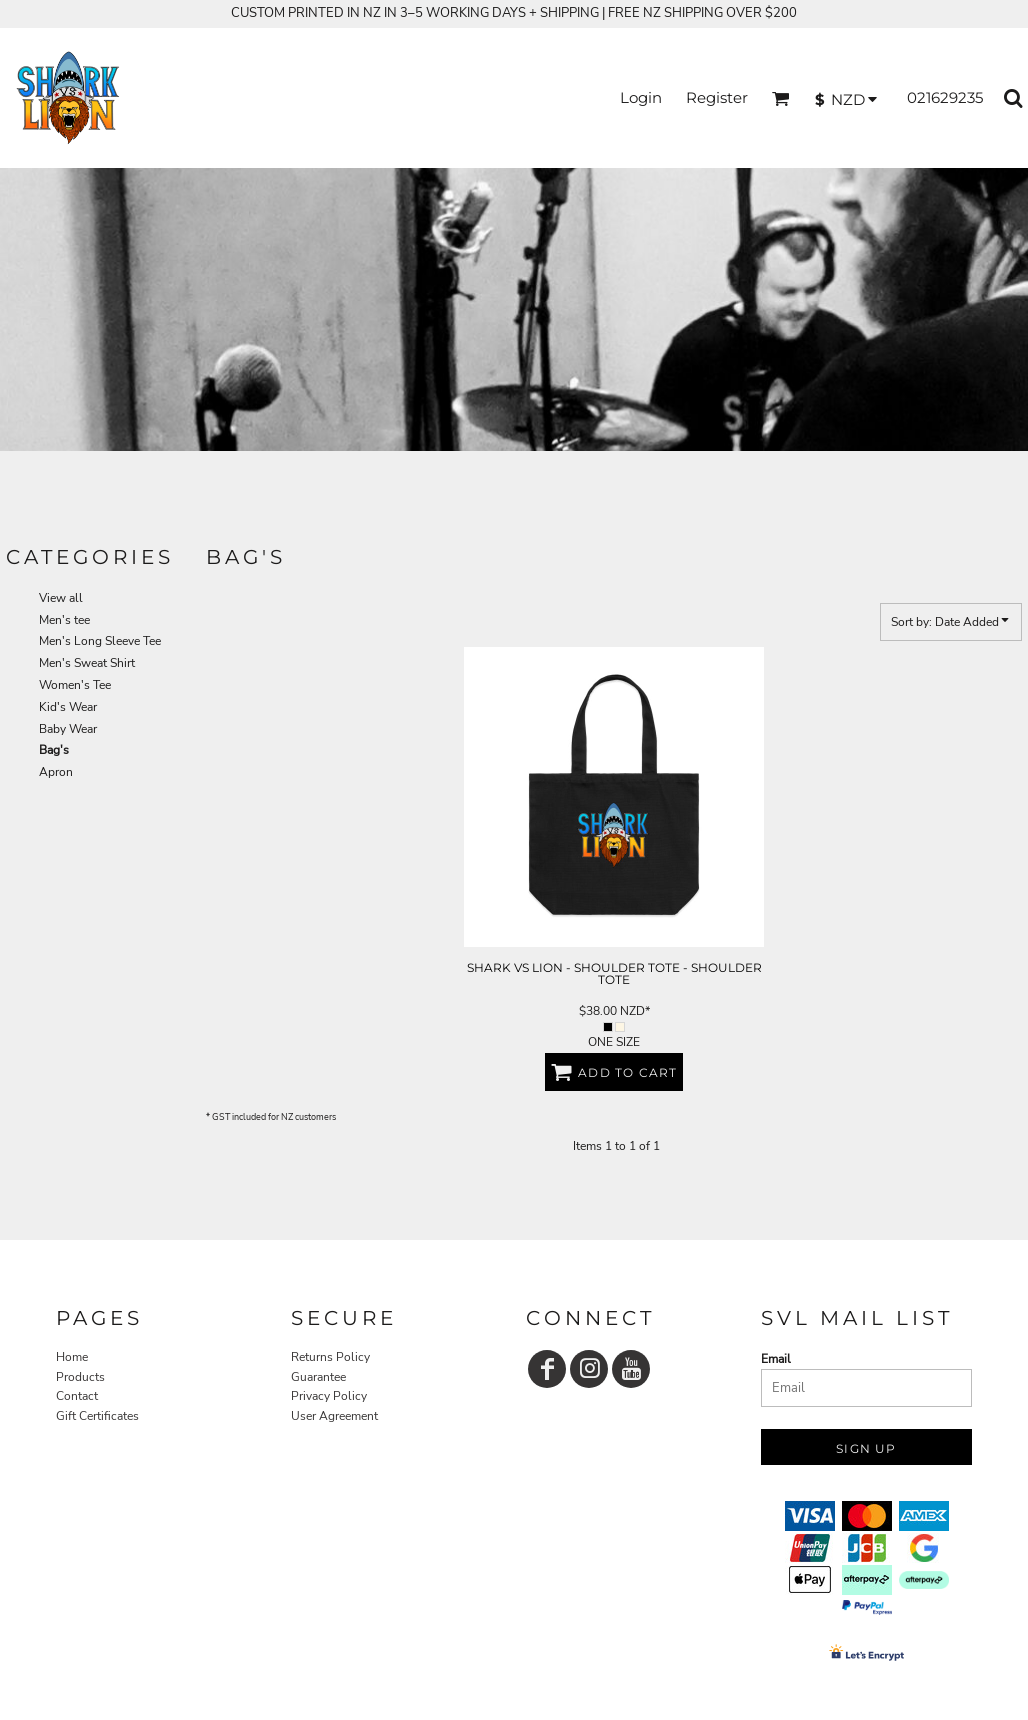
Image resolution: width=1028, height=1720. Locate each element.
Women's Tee (75, 685)
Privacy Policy (329, 1396)
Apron (56, 772)
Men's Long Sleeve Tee (100, 641)
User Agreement (334, 1416)
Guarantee (318, 1377)
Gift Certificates (97, 1416)
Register (717, 97)
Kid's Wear (68, 707)
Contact (77, 1396)
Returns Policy (330, 1357)
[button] (781, 98)
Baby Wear (68, 729)
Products (80, 1377)
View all (61, 598)
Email (776, 1359)
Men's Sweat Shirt (87, 663)
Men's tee (64, 620)
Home (72, 1357)
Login (641, 97)
